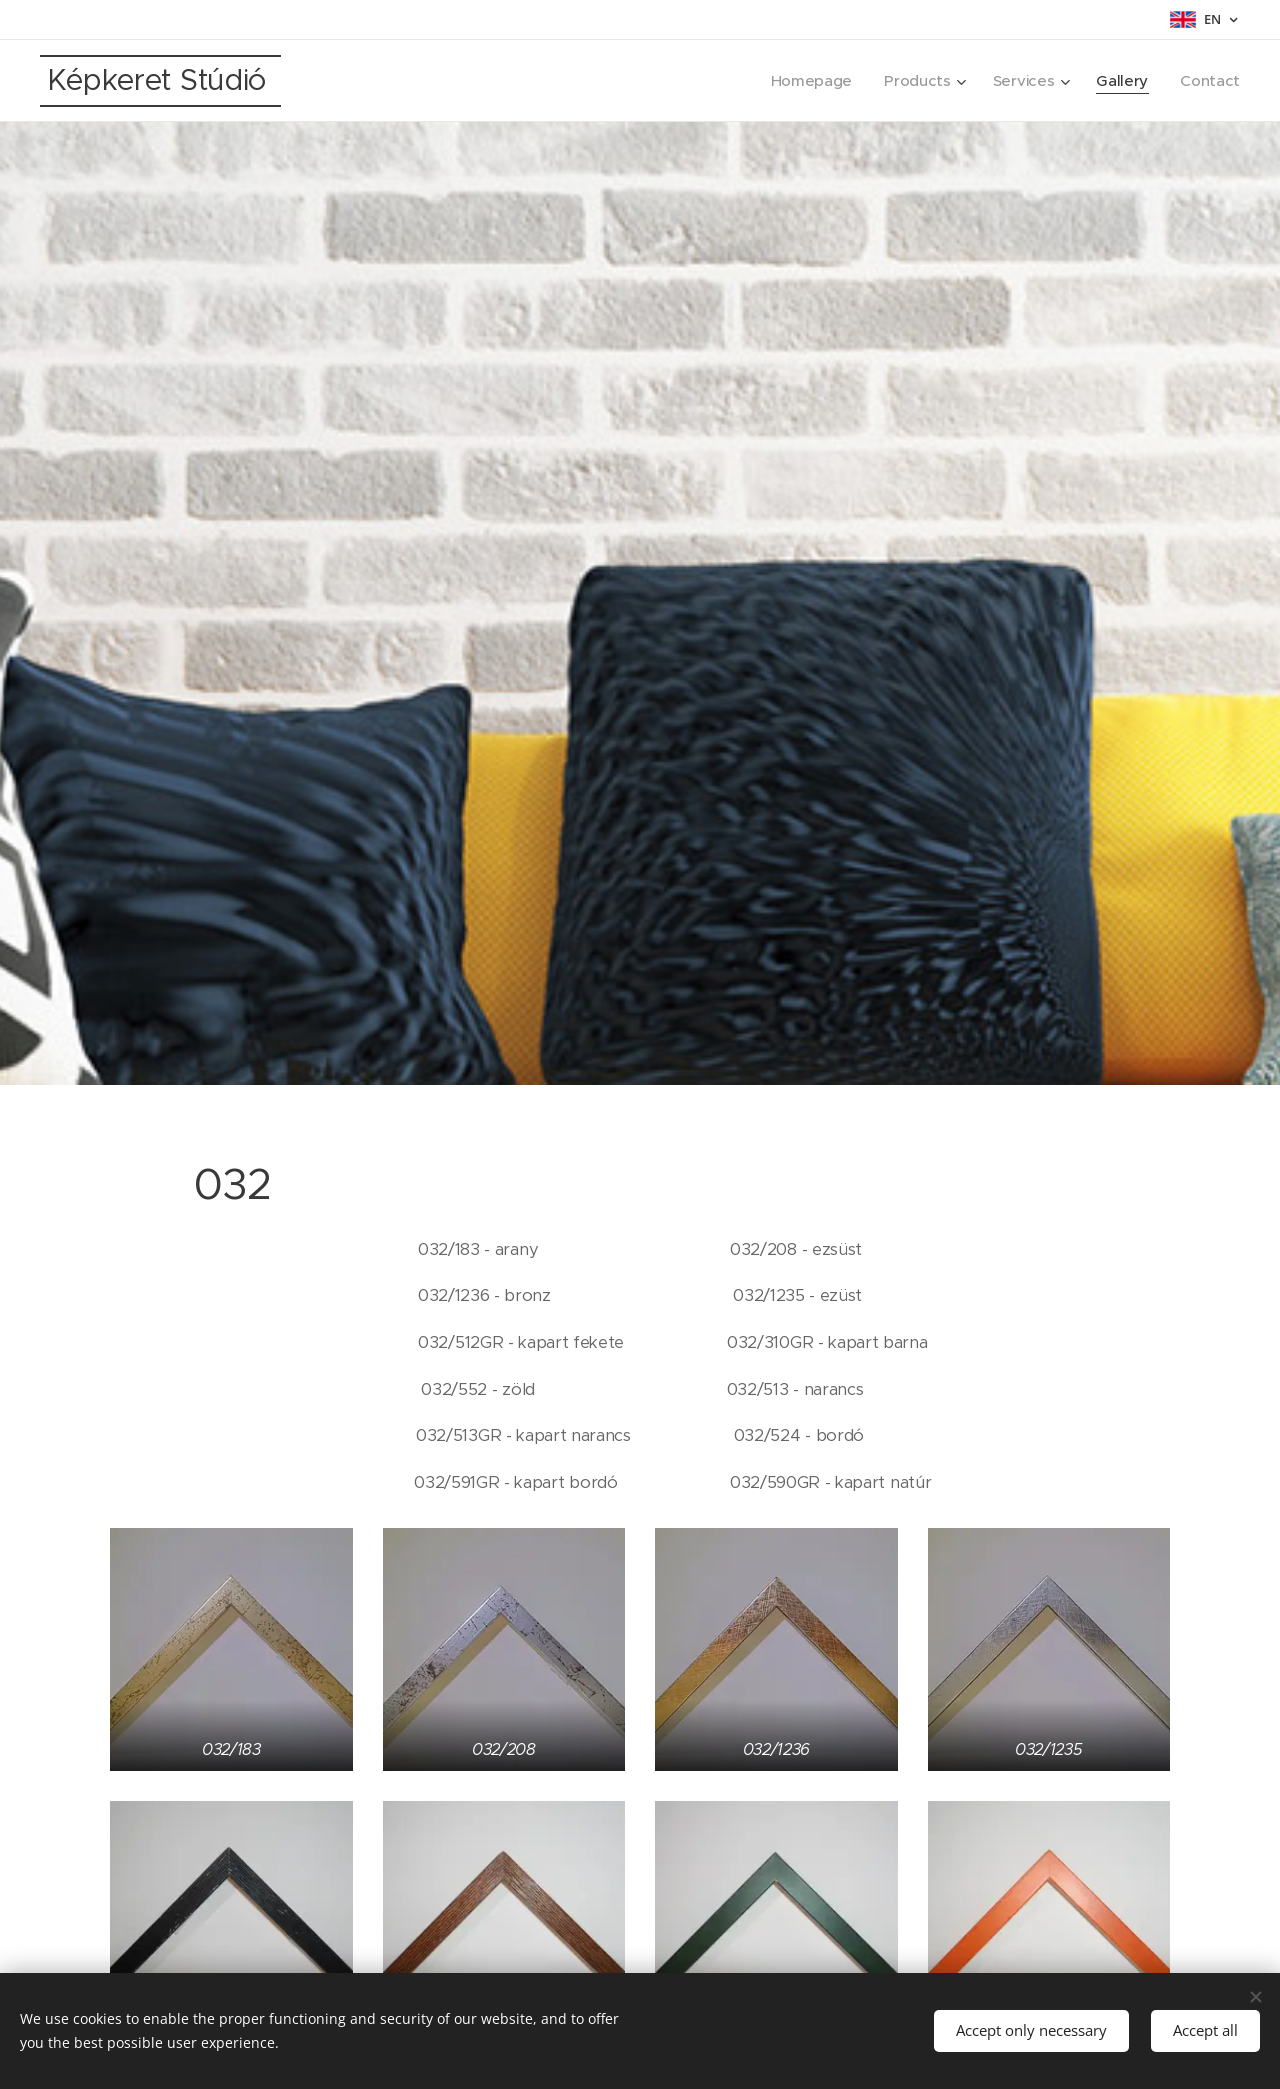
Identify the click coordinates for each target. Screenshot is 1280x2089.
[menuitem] (806, 81)
